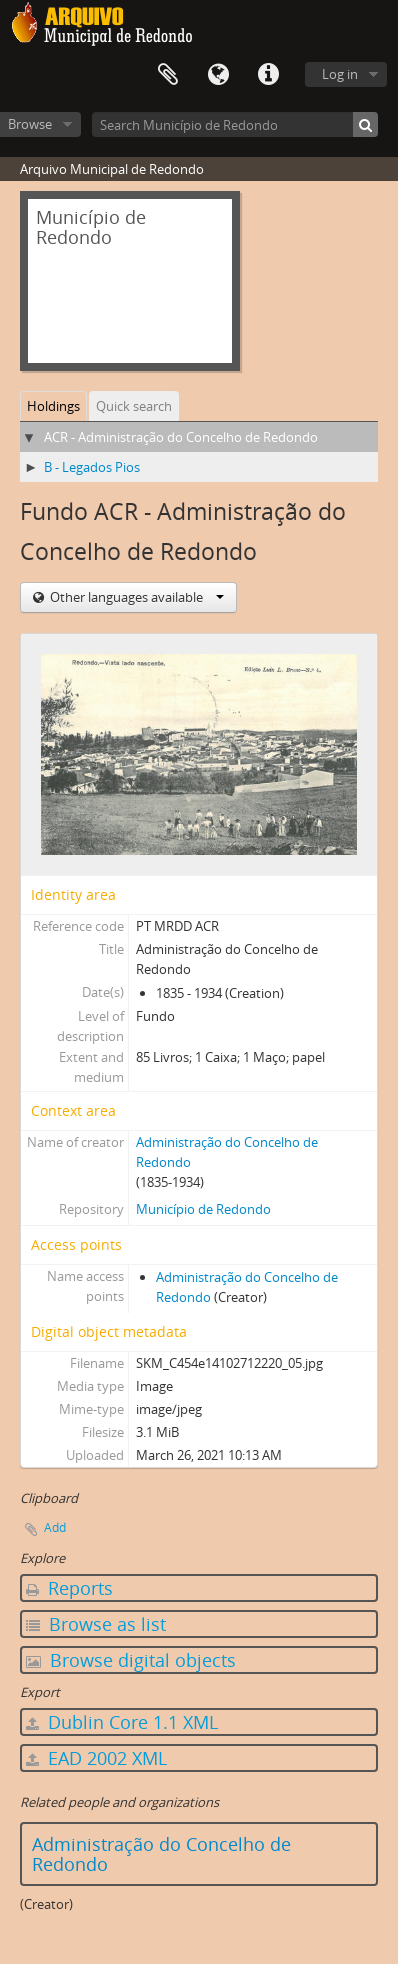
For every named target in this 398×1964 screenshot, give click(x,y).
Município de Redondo (203, 1209)
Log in (340, 74)
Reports (69, 1588)
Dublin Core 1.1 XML (122, 1722)
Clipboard (168, 75)
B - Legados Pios (92, 467)
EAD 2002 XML (96, 1758)
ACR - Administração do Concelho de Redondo (181, 437)
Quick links (268, 75)
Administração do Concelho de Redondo (161, 1854)
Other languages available (135, 597)
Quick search (134, 406)
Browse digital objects (131, 1660)
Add (55, 1527)
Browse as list (96, 1624)
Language (218, 75)
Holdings (53, 406)
